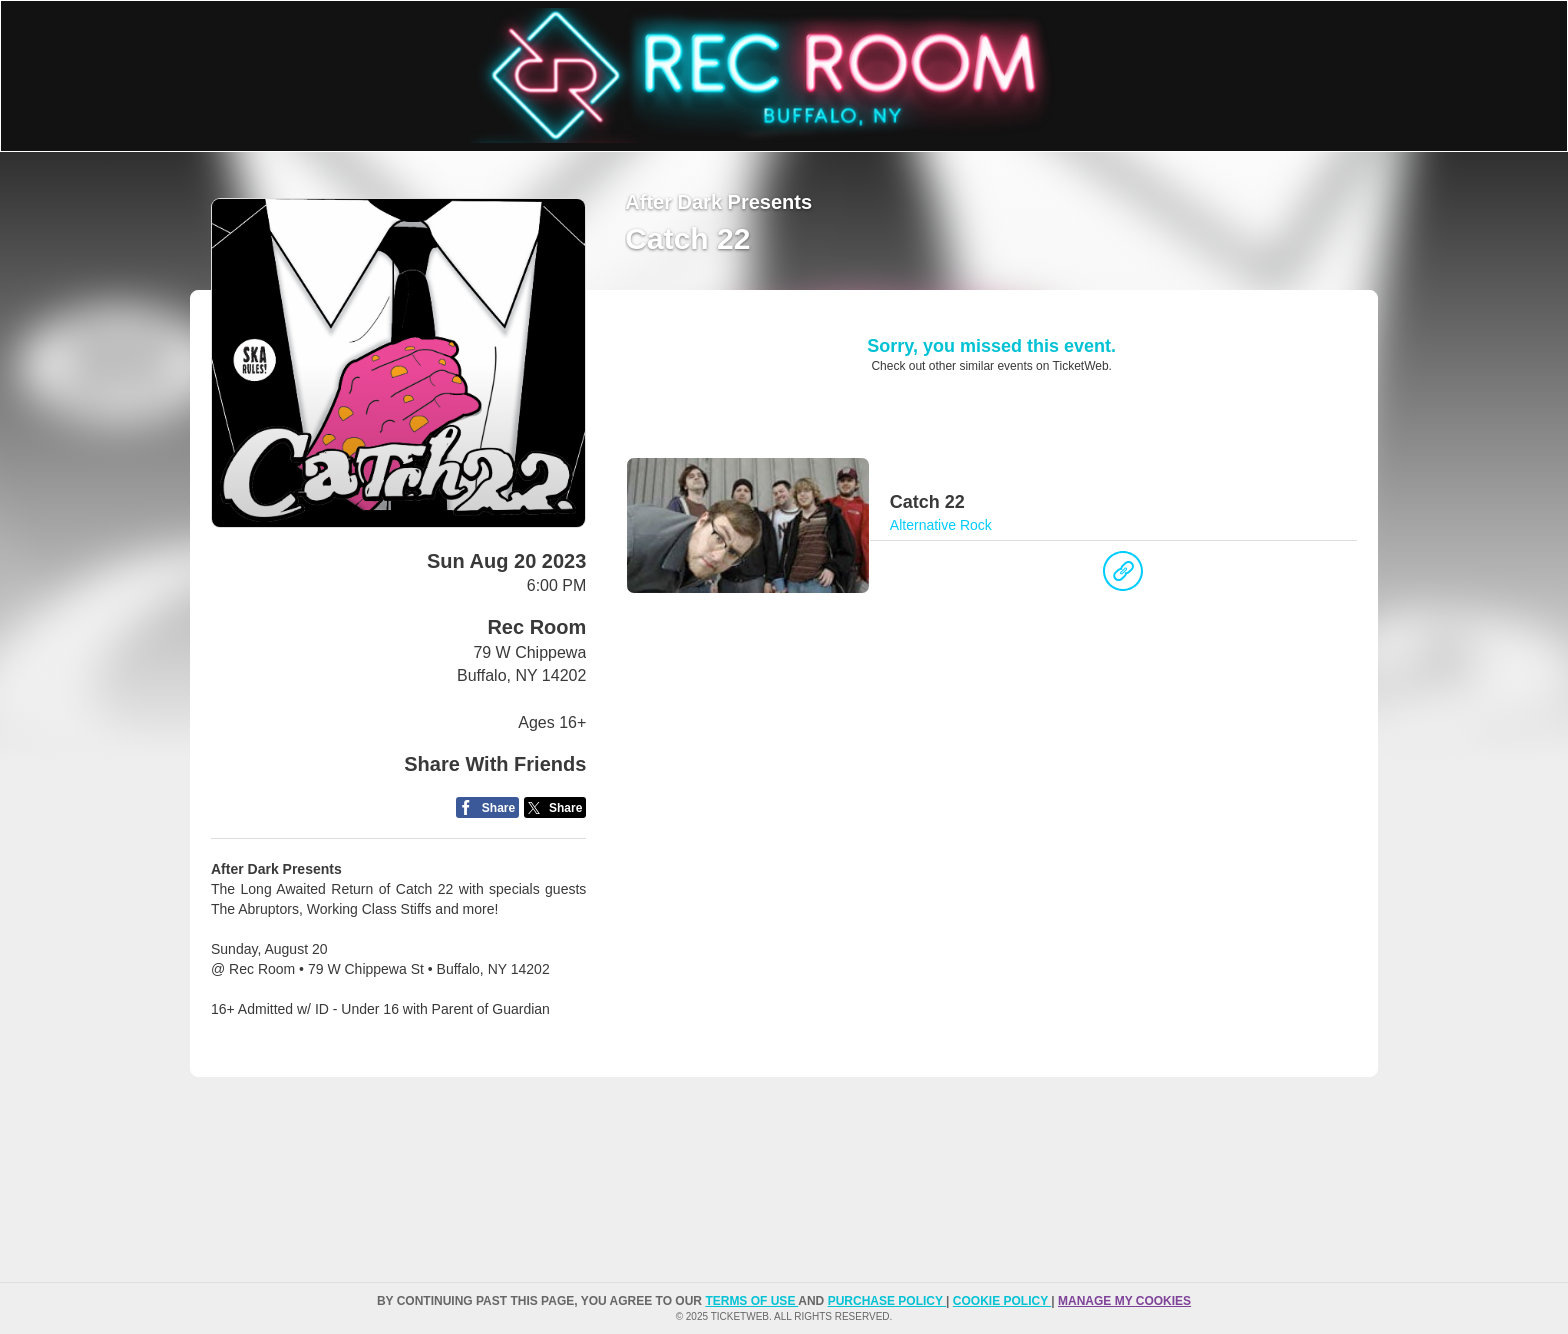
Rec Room (536, 627)
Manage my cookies (1124, 1301)
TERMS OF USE (751, 1301)
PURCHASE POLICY (887, 1301)
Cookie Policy (1002, 1301)
